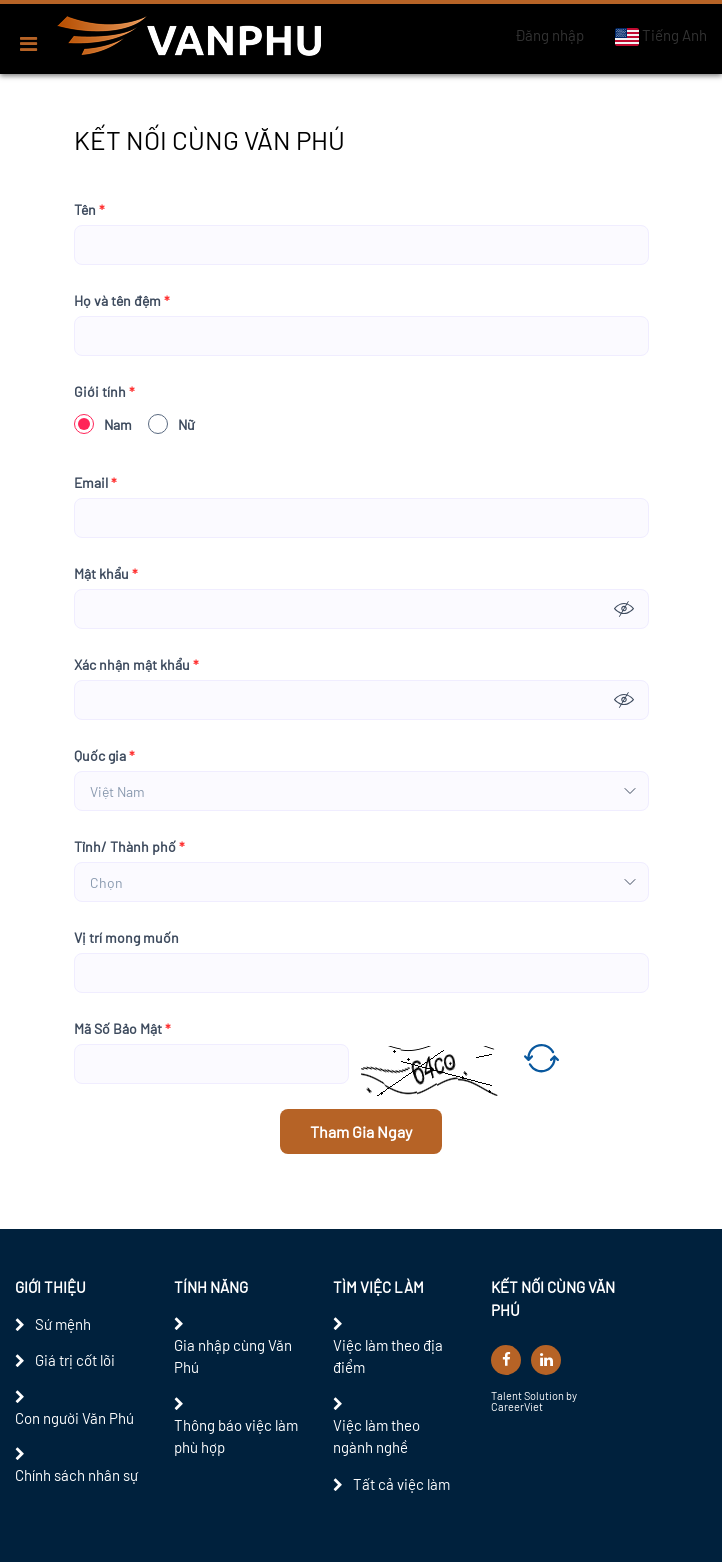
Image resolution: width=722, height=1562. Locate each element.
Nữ (171, 424)
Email (95, 482)
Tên (89, 209)
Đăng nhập (549, 35)
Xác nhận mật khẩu (136, 664)
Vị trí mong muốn (126, 937)
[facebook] (506, 1360)
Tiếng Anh (660, 36)
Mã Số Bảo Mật (122, 1028)
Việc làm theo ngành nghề (376, 1436)
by (572, 1395)
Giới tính (104, 391)
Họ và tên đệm (122, 300)
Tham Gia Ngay (361, 1131)
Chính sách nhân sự (76, 1475)
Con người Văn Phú (74, 1418)
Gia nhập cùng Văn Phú (233, 1356)
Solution (545, 1395)
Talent (507, 1395)
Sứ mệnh (63, 1324)
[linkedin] (546, 1360)
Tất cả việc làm (401, 1484)
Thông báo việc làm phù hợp (236, 1436)
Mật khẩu (106, 573)
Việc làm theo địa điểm (388, 1356)
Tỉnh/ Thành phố (129, 846)
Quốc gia (104, 755)
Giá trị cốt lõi (75, 1360)
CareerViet (517, 1406)
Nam (103, 424)
